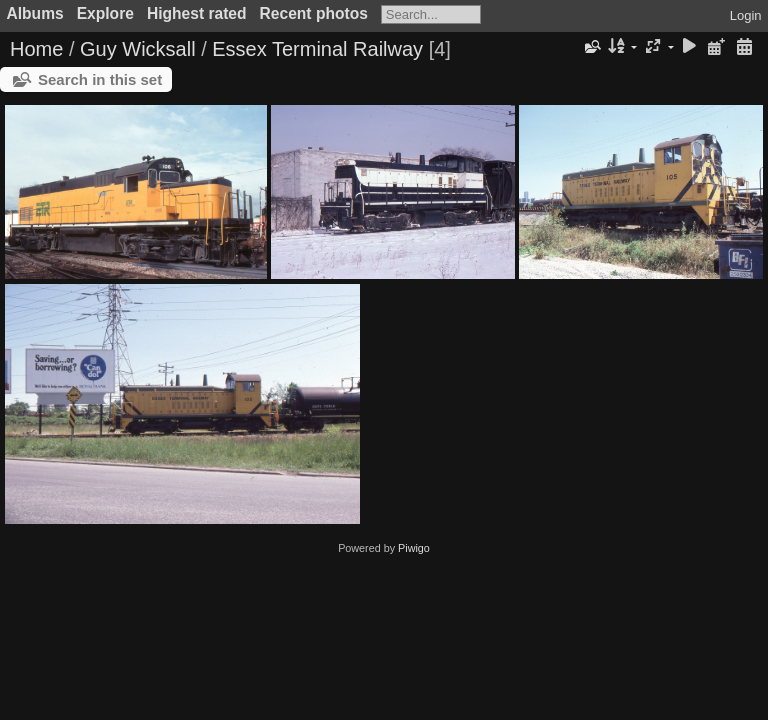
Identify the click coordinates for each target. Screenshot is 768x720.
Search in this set (100, 79)
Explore (105, 13)
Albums (35, 13)
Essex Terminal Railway (317, 49)
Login (746, 15)
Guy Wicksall (138, 49)
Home (36, 49)
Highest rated (197, 13)
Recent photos (314, 13)
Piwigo (414, 548)
